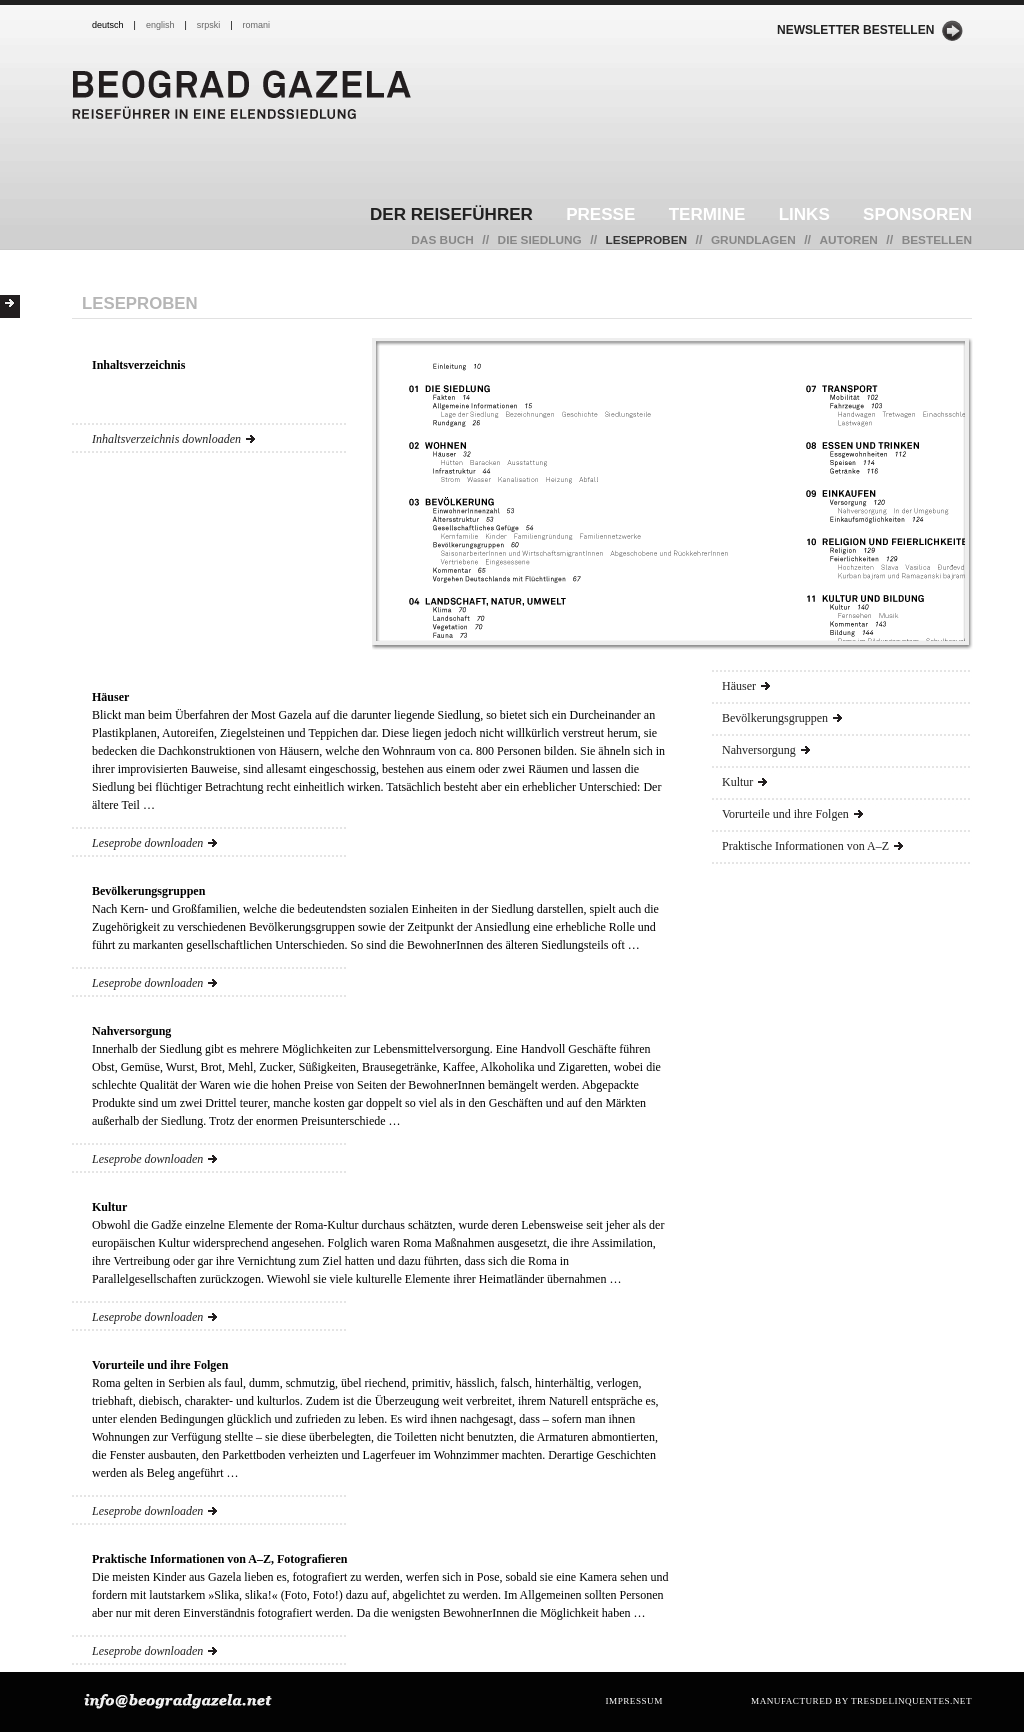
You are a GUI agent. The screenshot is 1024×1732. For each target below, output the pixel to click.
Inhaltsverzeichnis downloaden (173, 439)
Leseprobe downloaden (154, 843)
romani (257, 25)
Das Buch (442, 240)
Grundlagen (753, 240)
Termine (707, 214)
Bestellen (937, 240)
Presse (600, 214)
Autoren (849, 240)
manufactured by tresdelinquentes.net (861, 1701)
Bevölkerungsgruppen (782, 718)
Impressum (634, 1701)
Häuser (746, 686)
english (160, 25)
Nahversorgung (766, 750)
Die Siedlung (540, 240)
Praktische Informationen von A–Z (812, 846)
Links (804, 214)
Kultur (744, 782)
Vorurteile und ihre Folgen (792, 814)
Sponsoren (917, 214)
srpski (209, 25)
